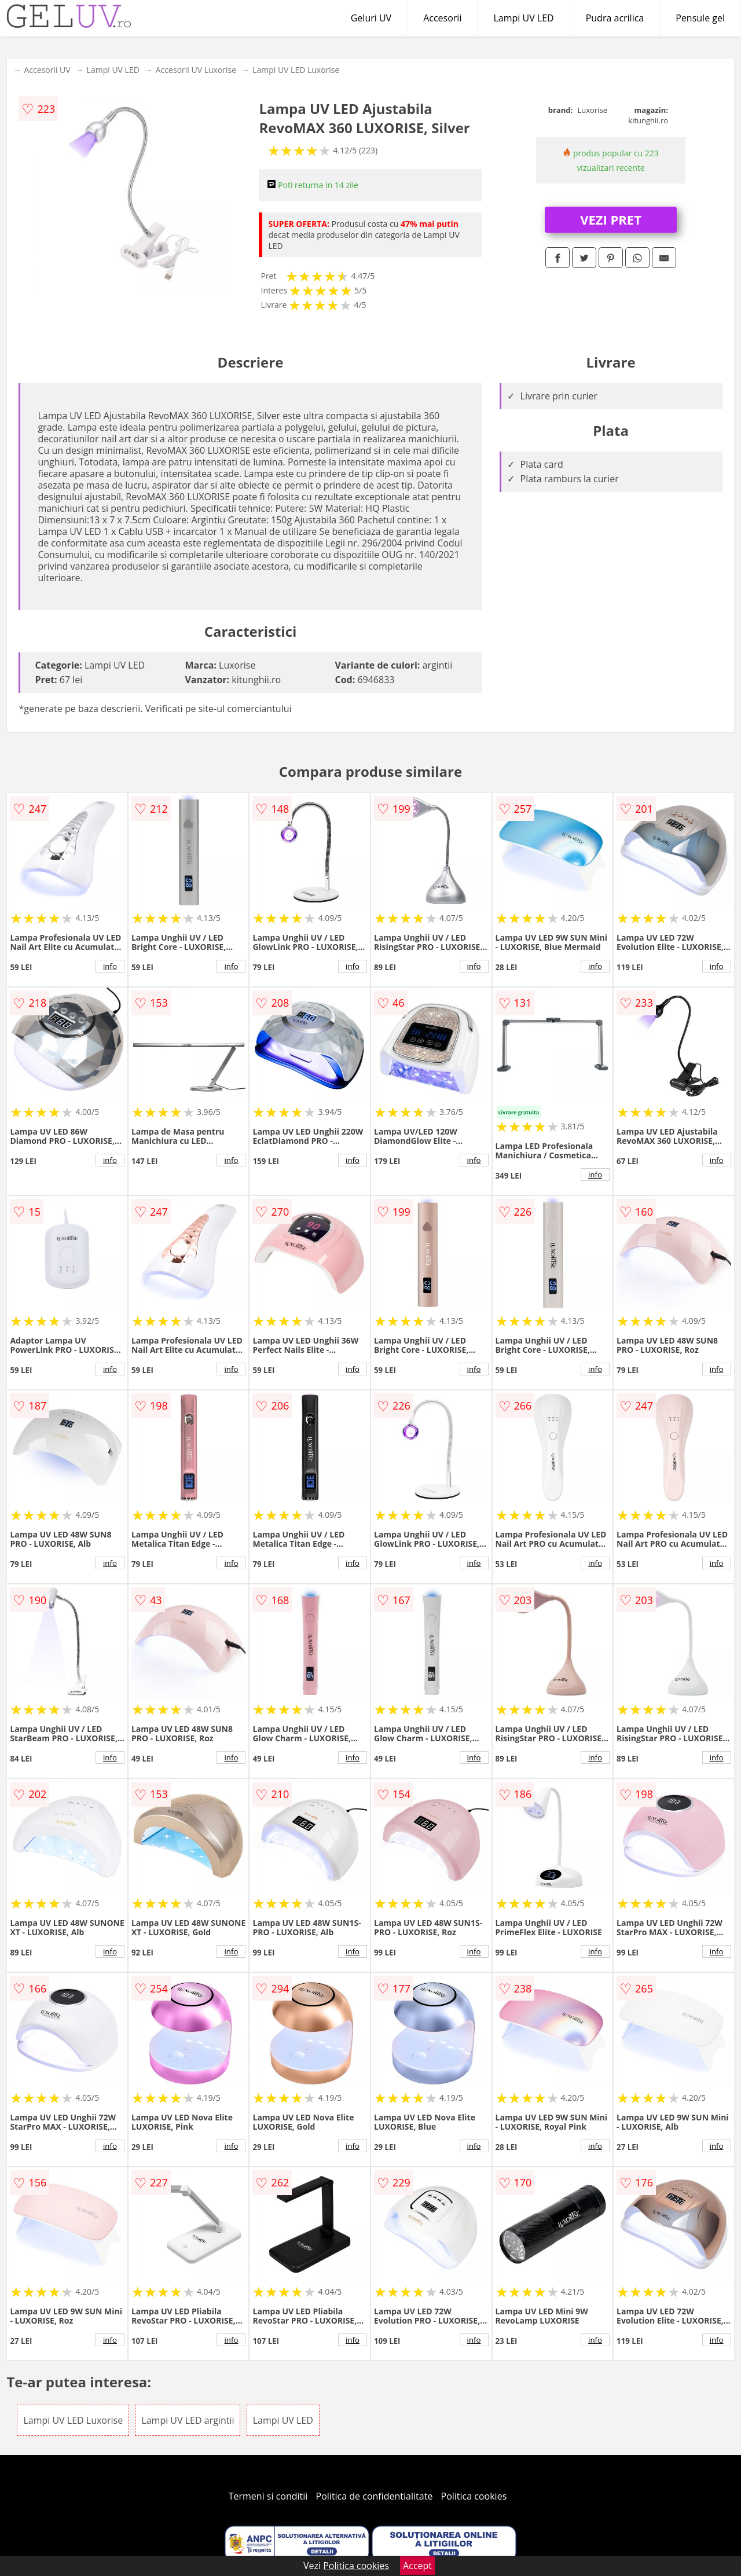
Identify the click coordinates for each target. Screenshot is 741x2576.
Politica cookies (474, 2496)
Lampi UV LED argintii (187, 2420)
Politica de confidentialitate (374, 2496)
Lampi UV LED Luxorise (295, 69)
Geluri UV (371, 18)
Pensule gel (700, 18)
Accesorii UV (47, 69)
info (110, 966)
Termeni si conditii (268, 2496)
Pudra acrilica (615, 18)
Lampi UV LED (523, 18)
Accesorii (442, 18)
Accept (417, 2565)
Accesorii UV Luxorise (196, 69)
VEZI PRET (610, 219)
